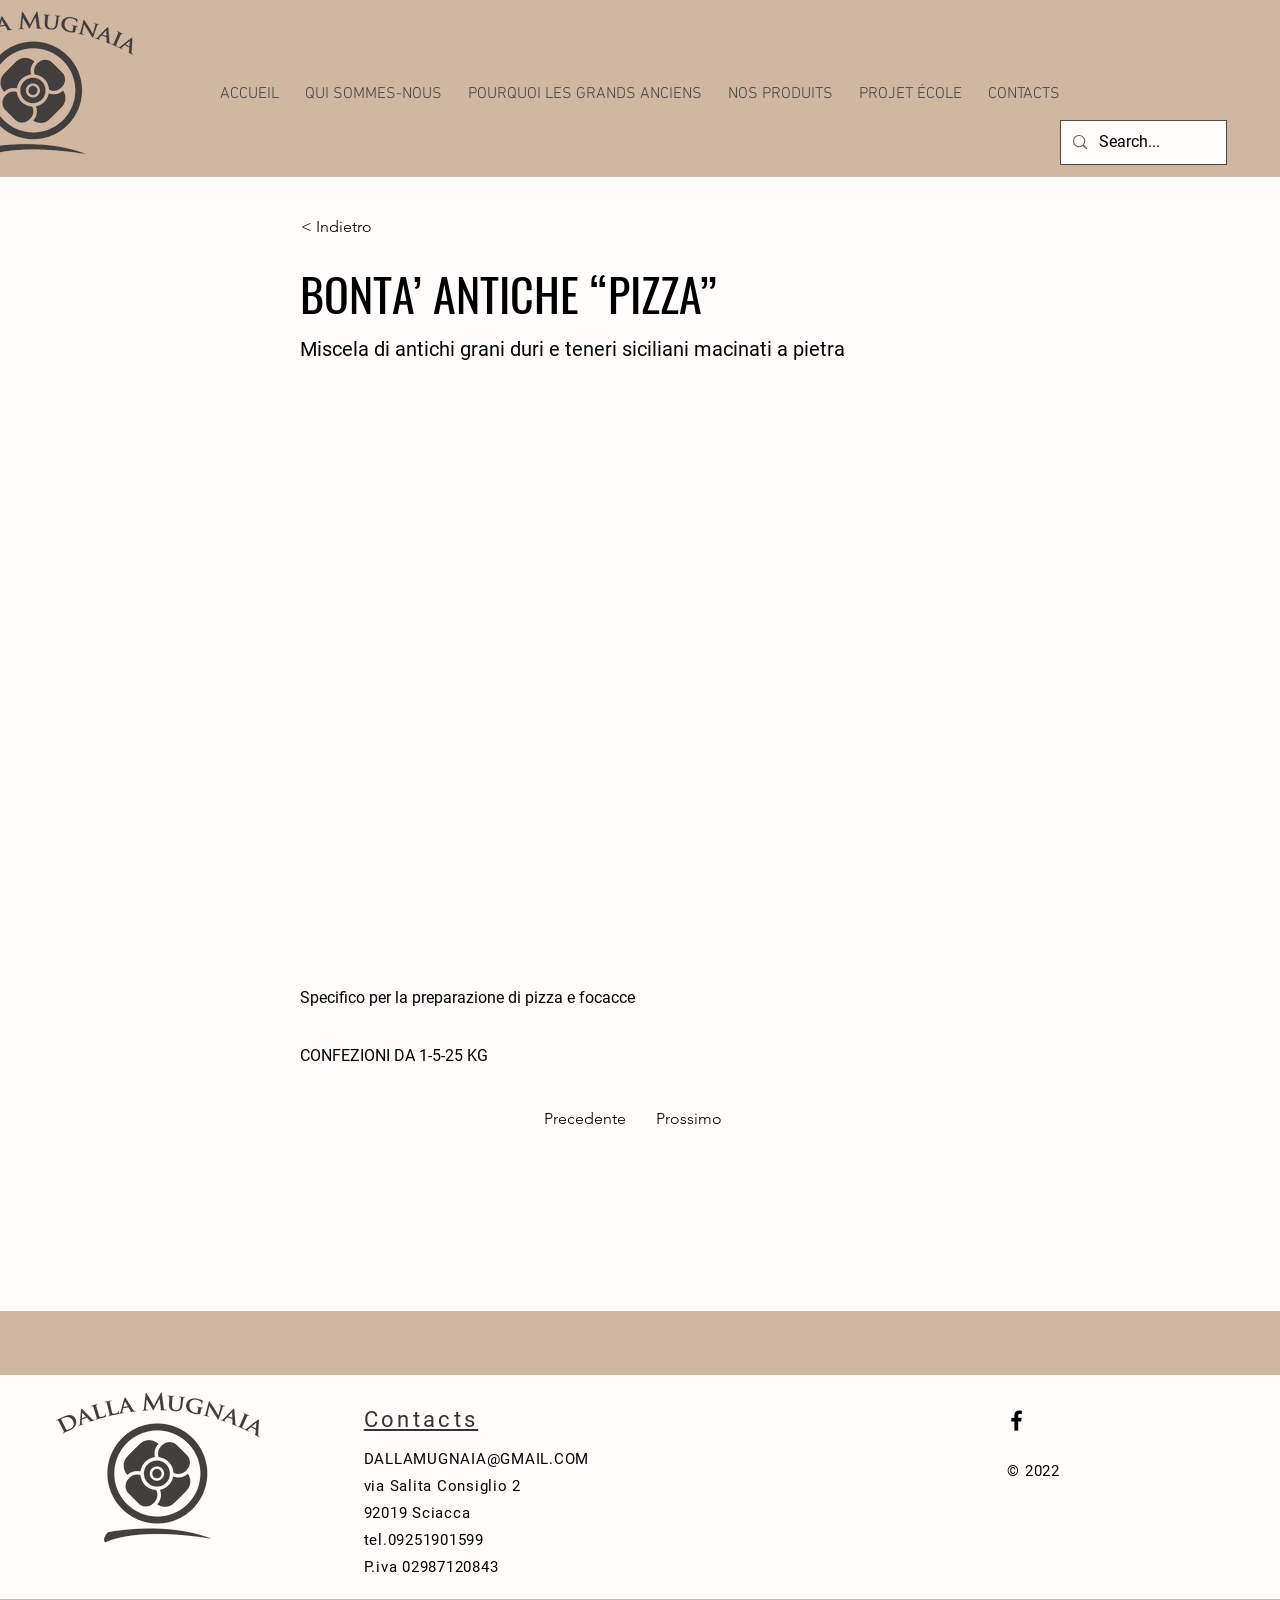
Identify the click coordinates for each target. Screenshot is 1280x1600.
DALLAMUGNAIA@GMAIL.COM (477, 1459)
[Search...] (1141, 142)
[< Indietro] (367, 227)
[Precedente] (590, 1119)
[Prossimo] (686, 1119)
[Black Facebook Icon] (1016, 1420)
